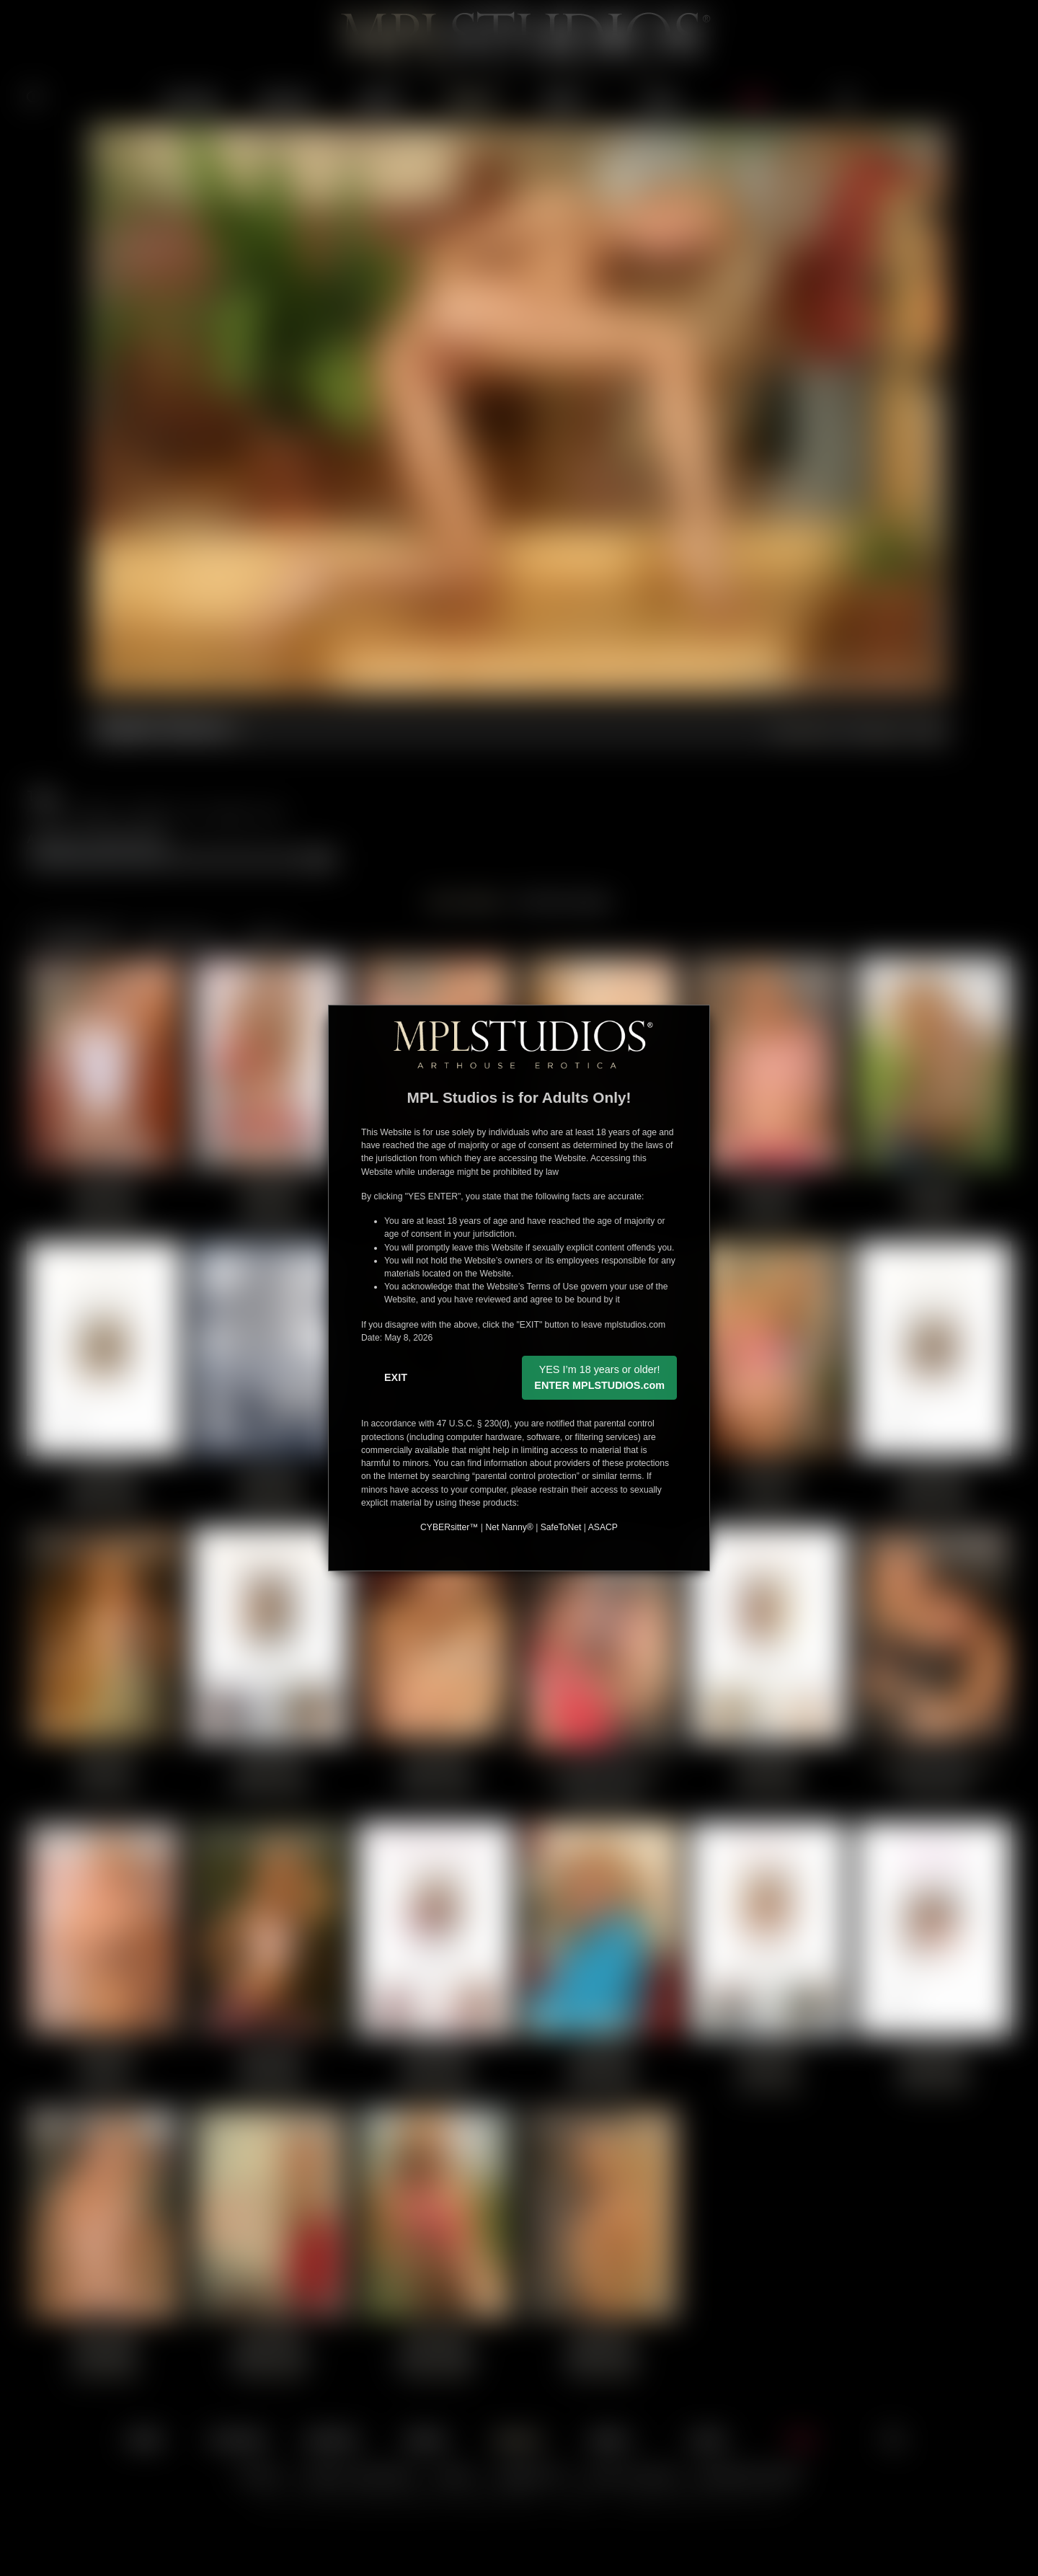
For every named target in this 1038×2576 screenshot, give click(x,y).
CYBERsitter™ (449, 1527)
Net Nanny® (509, 1527)
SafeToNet (561, 1527)
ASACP (603, 1527)
